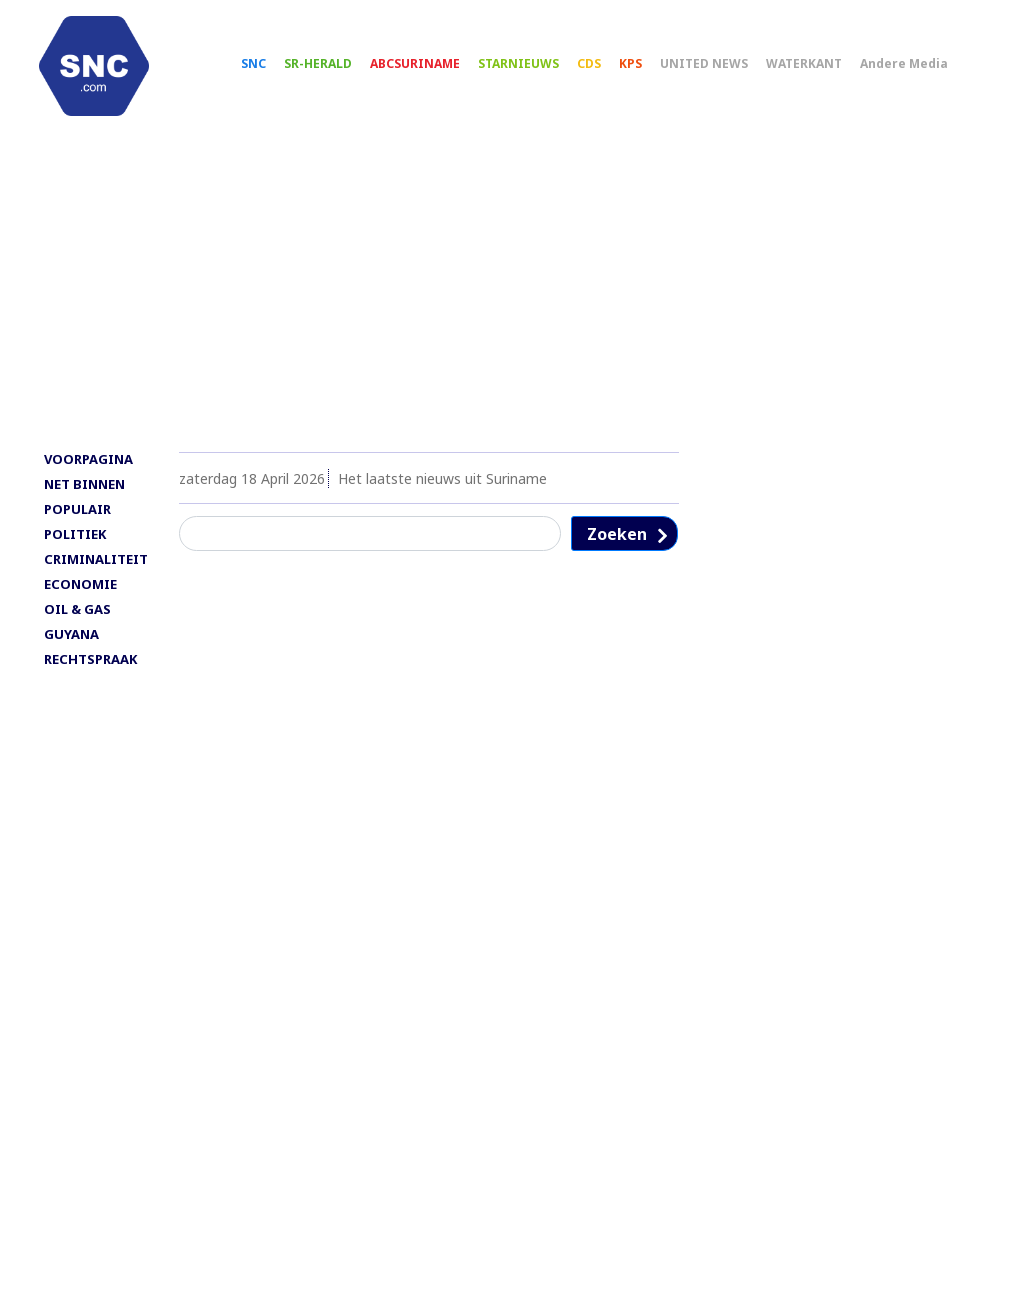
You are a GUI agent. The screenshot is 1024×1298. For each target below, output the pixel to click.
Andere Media (922, 70)
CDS (607, 70)
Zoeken (617, 551)
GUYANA (71, 651)
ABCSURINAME (433, 70)
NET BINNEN (84, 501)
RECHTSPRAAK (90, 676)
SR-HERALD (336, 70)
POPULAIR (77, 526)
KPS (648, 70)
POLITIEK (75, 551)
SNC (271, 70)
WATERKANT (822, 70)
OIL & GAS (77, 626)
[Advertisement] (512, 307)
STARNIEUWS (536, 70)
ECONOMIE (80, 601)
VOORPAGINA (88, 476)
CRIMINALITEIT (96, 576)
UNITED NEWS (722, 70)
